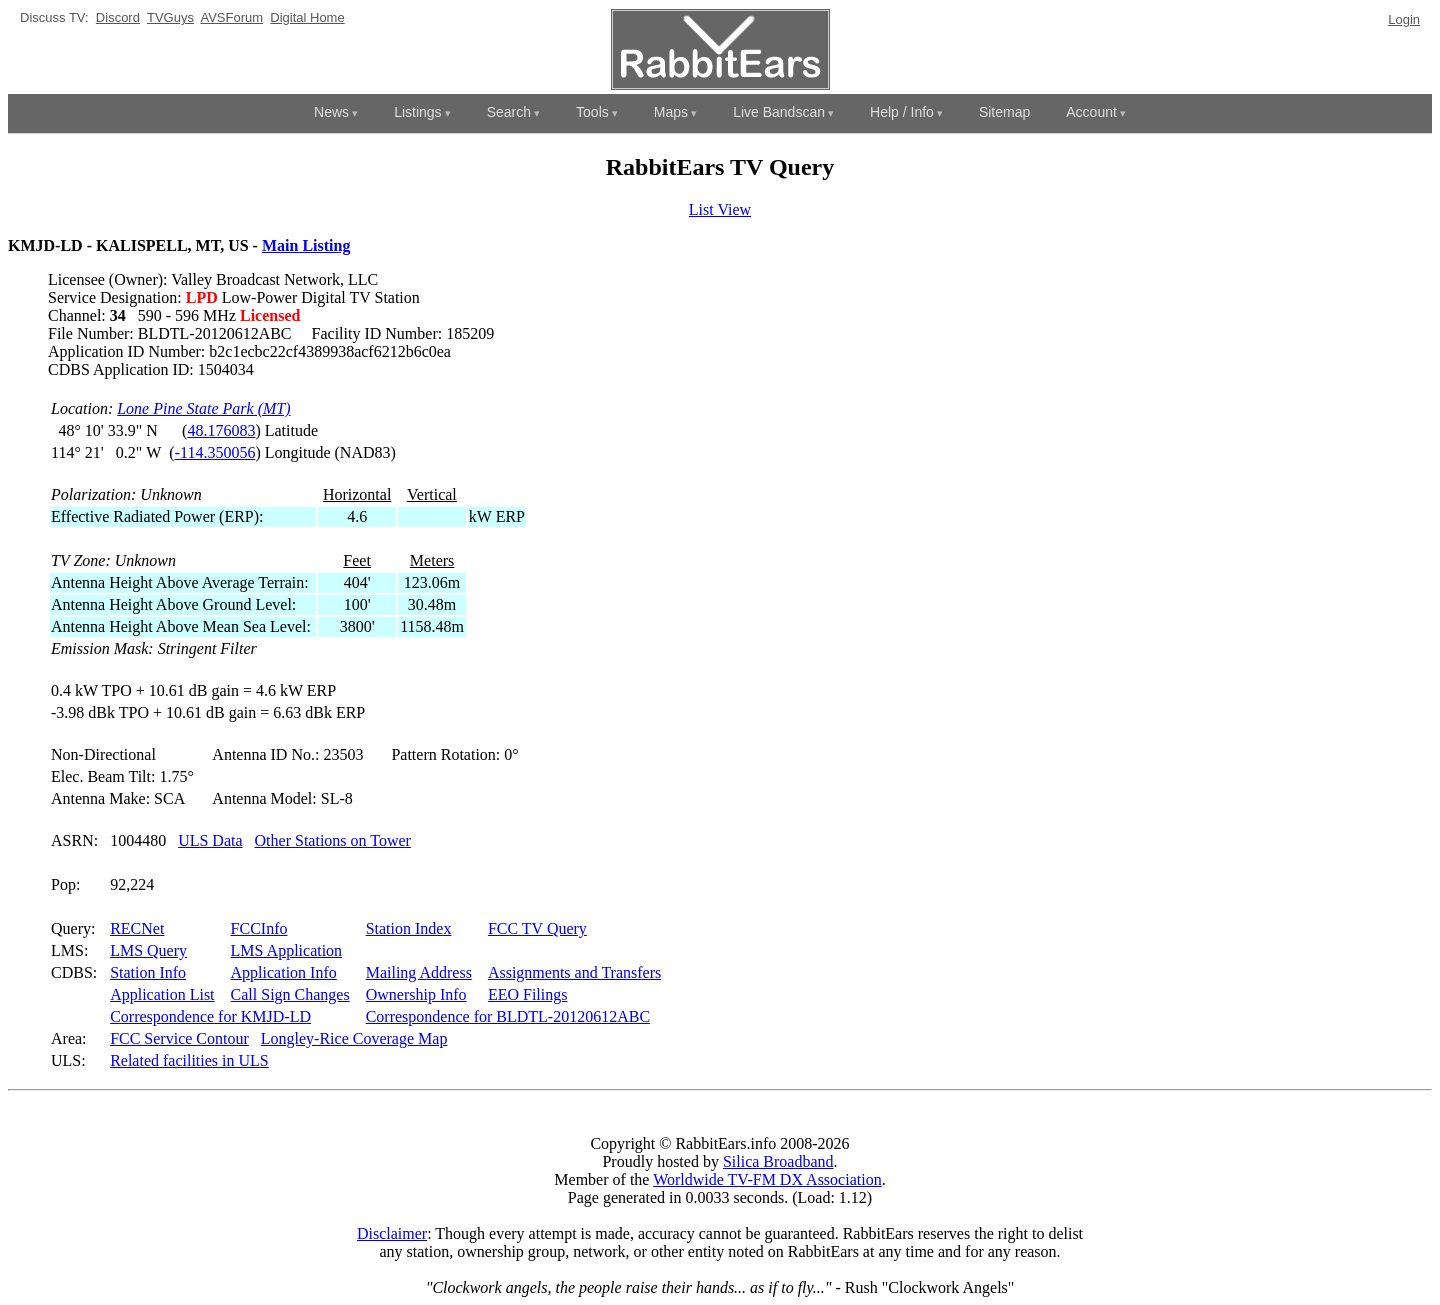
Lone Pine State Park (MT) (203, 408)
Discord (118, 17)
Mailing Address (419, 972)
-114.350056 (215, 452)
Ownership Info (416, 994)
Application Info (284, 972)
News (331, 112)
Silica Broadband (778, 1161)
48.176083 (221, 430)
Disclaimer (392, 1233)
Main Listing (306, 245)
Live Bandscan (779, 112)
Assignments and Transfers (574, 972)
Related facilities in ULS (189, 1060)
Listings (417, 112)
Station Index (409, 928)
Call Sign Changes (290, 994)
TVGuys (170, 17)
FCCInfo (259, 928)
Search (509, 112)
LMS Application (287, 950)
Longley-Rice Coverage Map (354, 1038)
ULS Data (210, 840)
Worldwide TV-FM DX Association (767, 1179)
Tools (592, 112)
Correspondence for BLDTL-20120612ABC (508, 1016)
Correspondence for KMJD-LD (210, 1016)
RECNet (137, 928)
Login (1404, 19)
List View (720, 209)
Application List (162, 994)
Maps (671, 112)
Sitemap (1004, 112)
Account (1091, 112)
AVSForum (231, 17)
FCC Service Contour (179, 1038)
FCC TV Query (537, 928)
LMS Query (148, 950)
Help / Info (902, 112)
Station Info (148, 972)
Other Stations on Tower (333, 840)
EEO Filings (528, 994)
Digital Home (307, 17)
